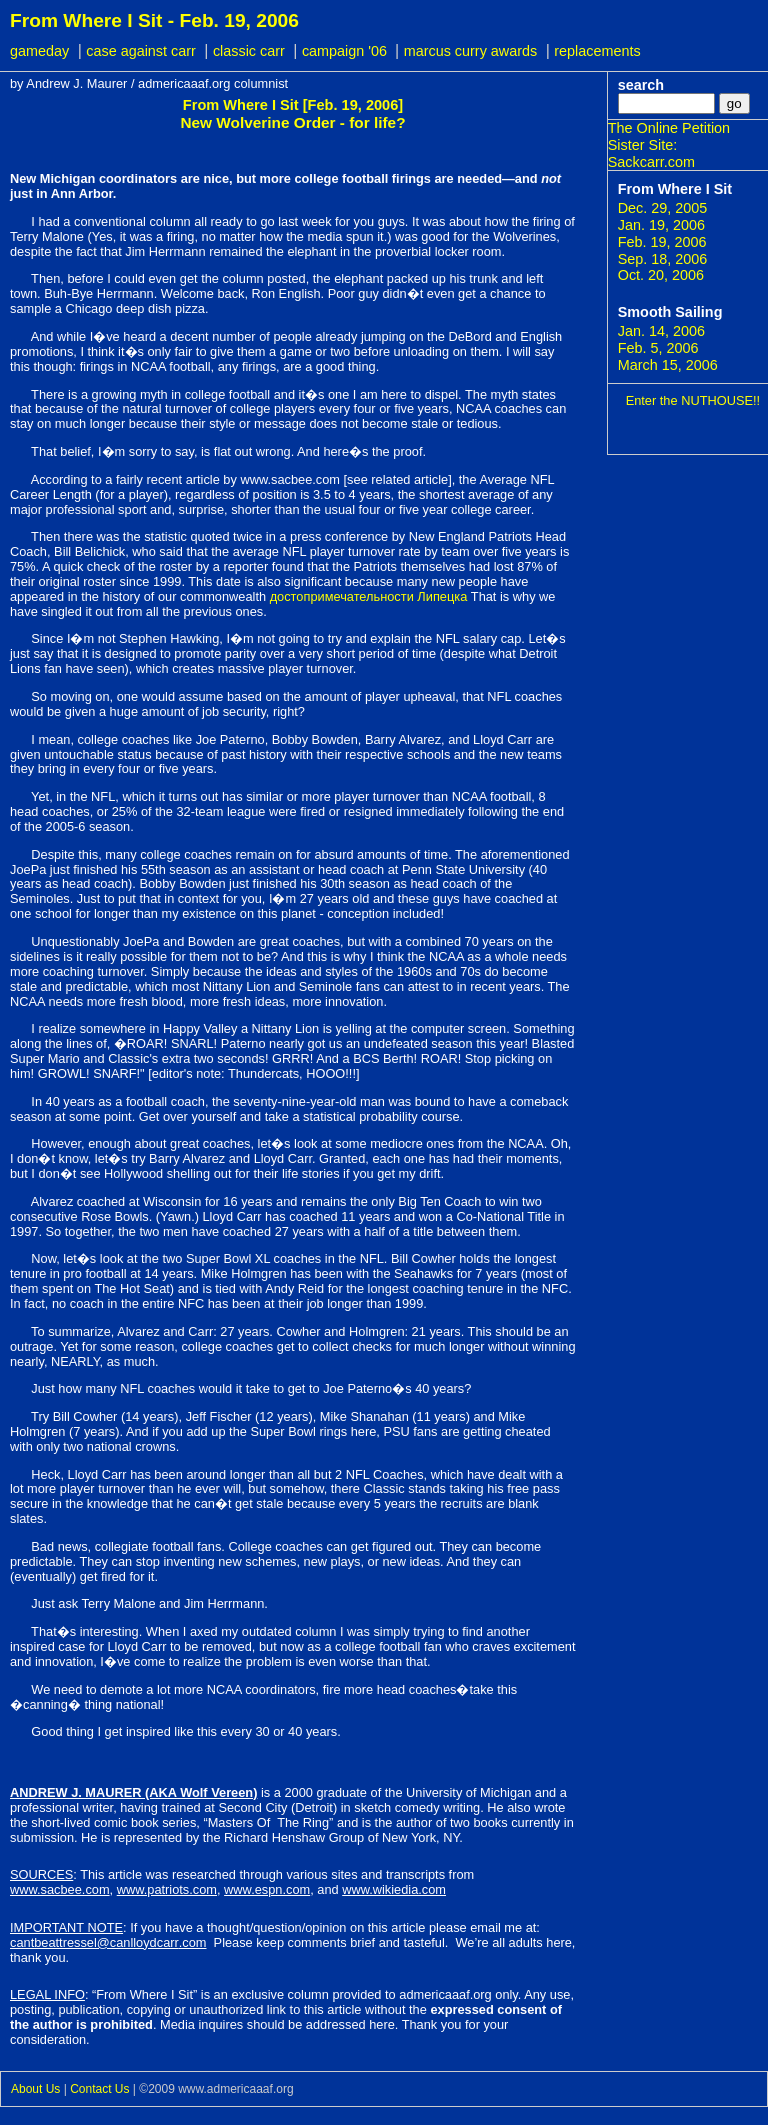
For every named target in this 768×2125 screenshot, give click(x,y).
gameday (39, 51)
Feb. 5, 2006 (658, 348)
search (641, 85)
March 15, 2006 (668, 365)
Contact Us (99, 2089)
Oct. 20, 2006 (661, 275)
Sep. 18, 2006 (663, 259)
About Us (35, 2089)
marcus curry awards (471, 51)
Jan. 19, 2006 (661, 225)
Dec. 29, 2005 (663, 208)
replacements (597, 51)
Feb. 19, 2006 (662, 242)
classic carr (249, 51)
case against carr (141, 51)
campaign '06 (346, 51)
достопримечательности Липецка (369, 596)
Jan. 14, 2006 (661, 331)
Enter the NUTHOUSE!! (693, 400)
